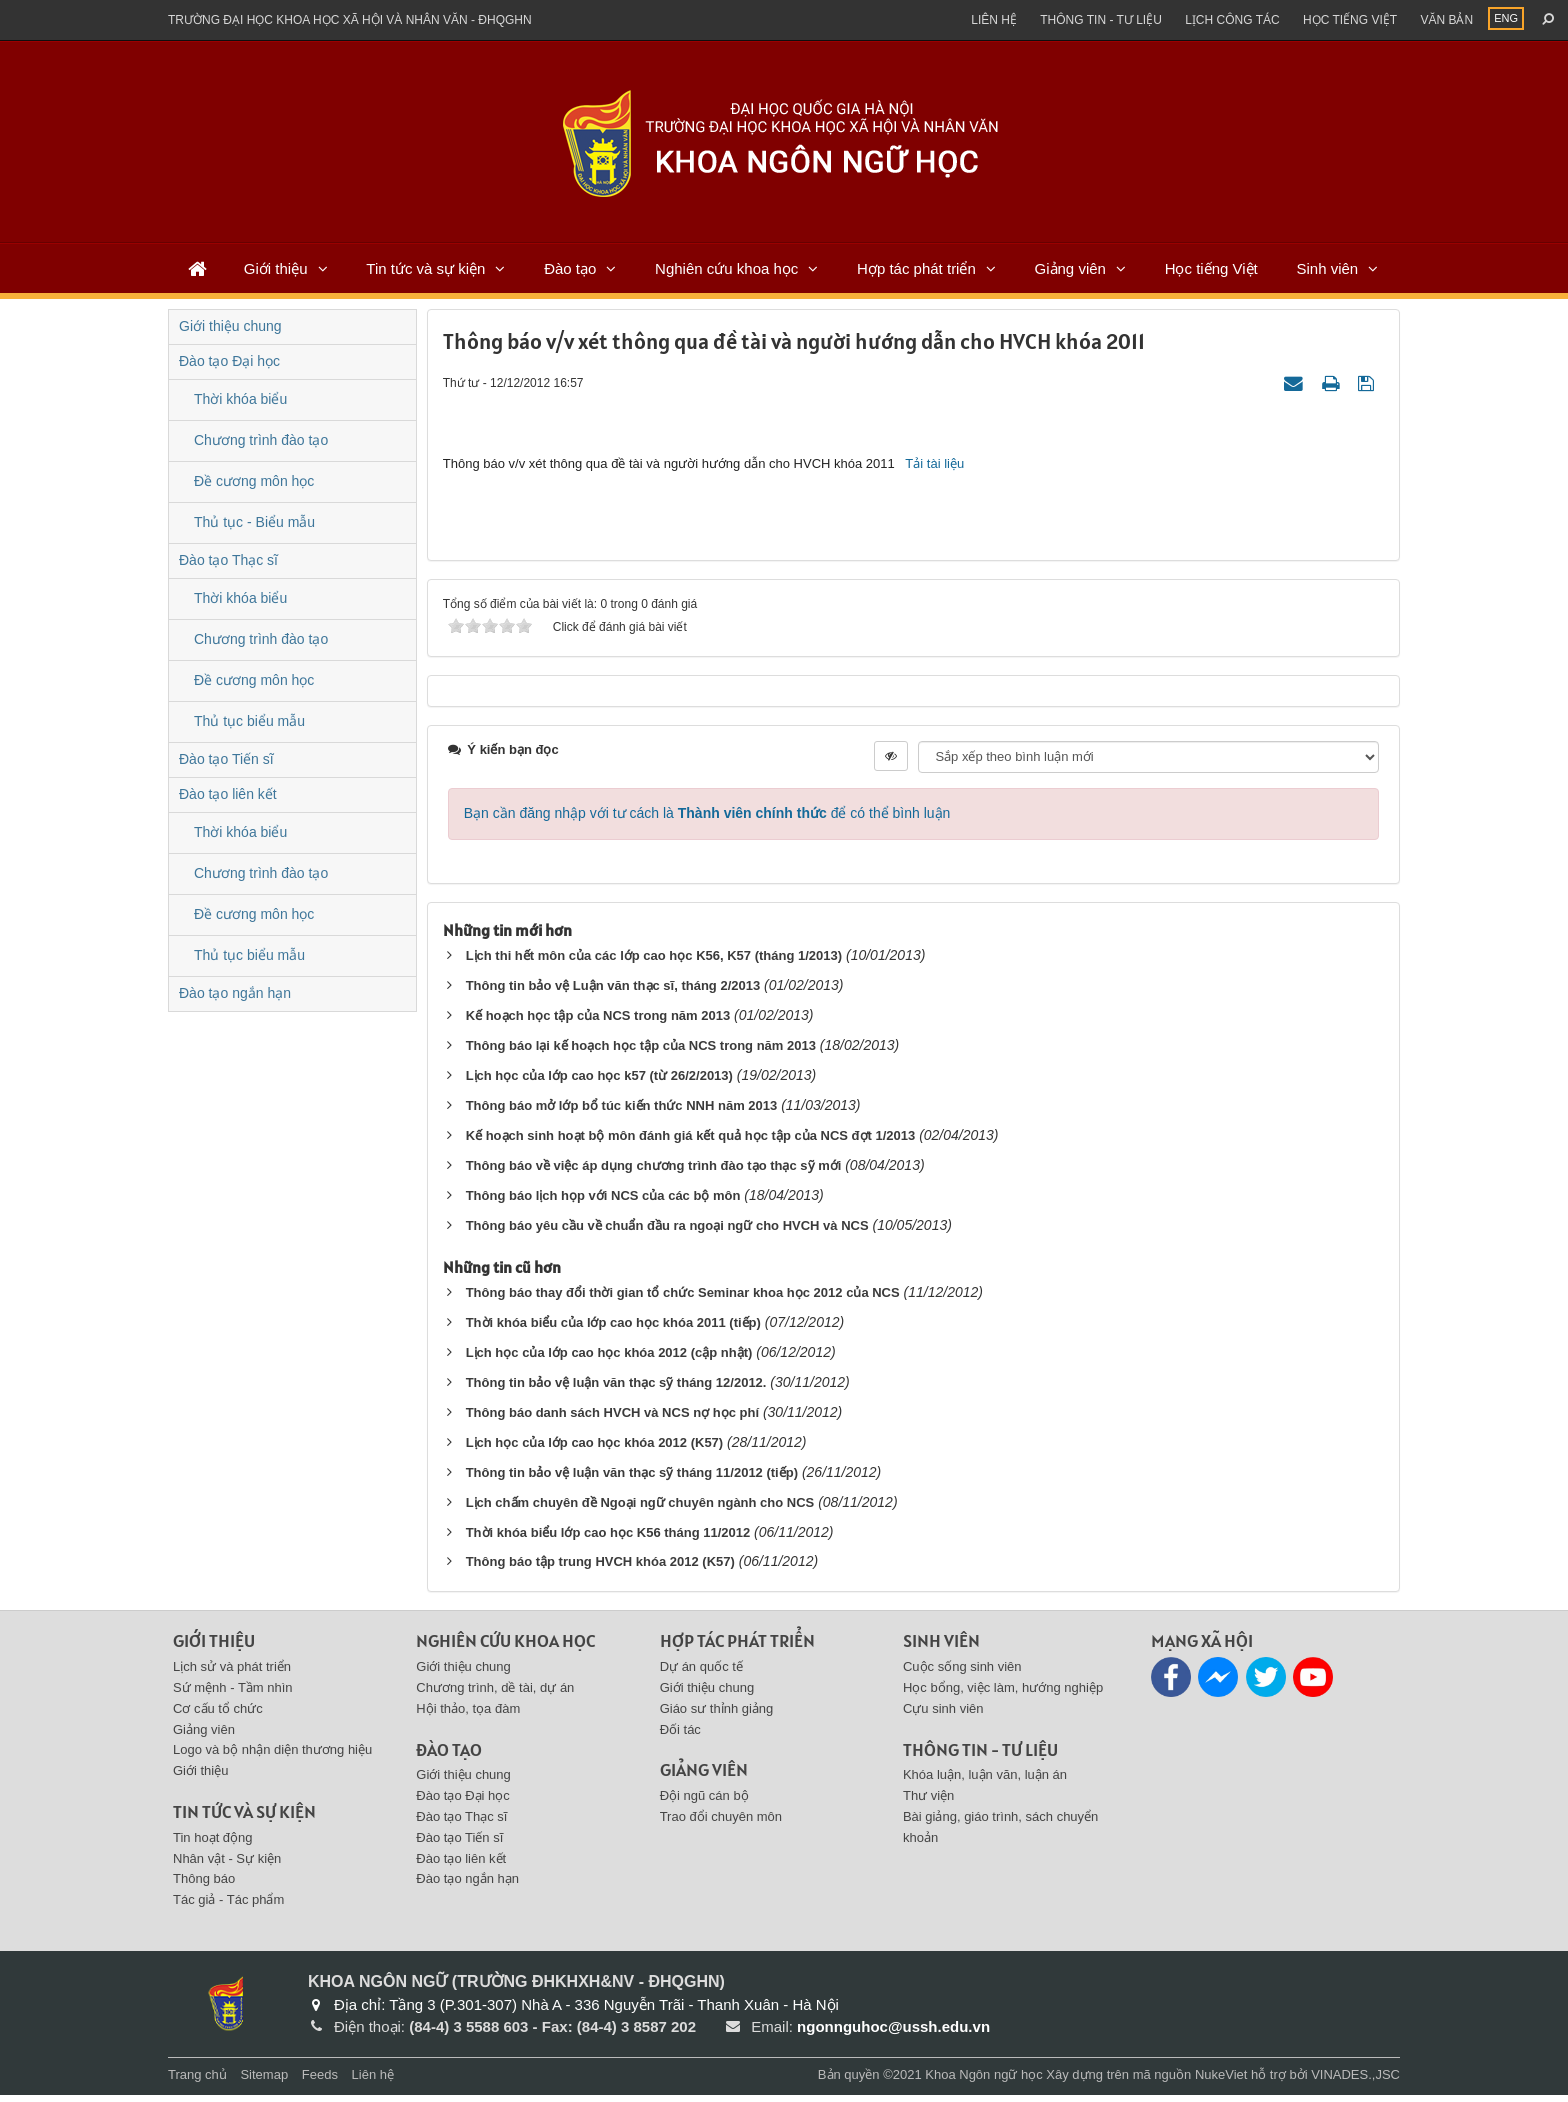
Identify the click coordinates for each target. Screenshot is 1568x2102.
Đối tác (680, 1736)
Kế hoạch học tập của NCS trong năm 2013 (598, 1022)
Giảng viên (1070, 268)
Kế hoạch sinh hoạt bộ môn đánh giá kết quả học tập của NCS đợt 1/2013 (691, 1142)
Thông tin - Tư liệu (1101, 20)
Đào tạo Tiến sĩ (226, 759)
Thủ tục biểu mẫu (249, 721)
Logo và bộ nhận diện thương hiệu (272, 1757)
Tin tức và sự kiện (425, 268)
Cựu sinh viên (943, 1715)
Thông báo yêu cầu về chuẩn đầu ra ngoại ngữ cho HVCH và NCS (667, 1232)
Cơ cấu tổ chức (218, 1715)
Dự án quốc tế (701, 1673)
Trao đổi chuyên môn (721, 1823)
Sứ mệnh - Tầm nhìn (233, 1694)
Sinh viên (1327, 268)
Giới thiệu (276, 268)
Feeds (320, 2081)
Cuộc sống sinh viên (962, 1673)
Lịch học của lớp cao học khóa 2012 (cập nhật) (609, 1359)
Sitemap (264, 2081)
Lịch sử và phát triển (232, 1673)
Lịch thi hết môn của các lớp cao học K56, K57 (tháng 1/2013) (654, 962)
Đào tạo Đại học (229, 361)
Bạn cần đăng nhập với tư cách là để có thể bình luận (707, 820)
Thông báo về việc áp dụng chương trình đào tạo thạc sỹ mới (654, 1172)
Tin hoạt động (213, 1844)
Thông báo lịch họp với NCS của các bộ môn (603, 1202)
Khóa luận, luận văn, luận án (985, 1782)
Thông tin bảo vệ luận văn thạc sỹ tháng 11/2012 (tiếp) (632, 1479)
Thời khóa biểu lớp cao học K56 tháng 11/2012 (608, 1539)
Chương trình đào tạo (261, 440)
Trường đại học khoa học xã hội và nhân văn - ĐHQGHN (350, 20)
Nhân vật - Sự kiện (227, 1865)
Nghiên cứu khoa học (726, 268)
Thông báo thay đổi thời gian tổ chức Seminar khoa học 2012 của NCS (683, 1299)
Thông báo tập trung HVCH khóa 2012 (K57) (600, 1569)
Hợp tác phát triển (916, 268)
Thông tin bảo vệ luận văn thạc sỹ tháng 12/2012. (616, 1389)
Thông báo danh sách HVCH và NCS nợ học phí (612, 1419)
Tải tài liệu (934, 466)
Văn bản (1446, 20)
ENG (1506, 18)
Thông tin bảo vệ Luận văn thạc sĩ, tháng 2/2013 (613, 992)
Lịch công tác (1232, 20)
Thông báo (204, 1886)
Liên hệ (994, 20)
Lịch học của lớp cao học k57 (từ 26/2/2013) (599, 1082)
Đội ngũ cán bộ (704, 1802)
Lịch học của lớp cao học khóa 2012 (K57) (595, 1449)
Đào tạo (570, 268)
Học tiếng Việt (1211, 268)
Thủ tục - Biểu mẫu (254, 522)
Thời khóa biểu (240, 399)
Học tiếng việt (1350, 20)
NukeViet (1221, 2081)
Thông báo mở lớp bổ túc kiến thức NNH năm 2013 (622, 1112)
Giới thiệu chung (230, 326)
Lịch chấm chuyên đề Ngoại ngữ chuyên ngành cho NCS (640, 1509)
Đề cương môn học (254, 481)
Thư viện (928, 1802)
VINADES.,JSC (1355, 2081)
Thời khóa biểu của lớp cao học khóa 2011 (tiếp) (613, 1329)
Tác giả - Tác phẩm (228, 1906)
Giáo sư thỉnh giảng (717, 1715)
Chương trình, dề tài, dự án (495, 1694)
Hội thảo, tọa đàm (468, 1715)
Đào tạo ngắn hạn (235, 993)
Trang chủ (197, 2081)
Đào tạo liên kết (228, 794)
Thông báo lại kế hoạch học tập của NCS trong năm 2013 (641, 1052)
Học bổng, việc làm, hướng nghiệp (1003, 1694)
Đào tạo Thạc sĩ (228, 560)
